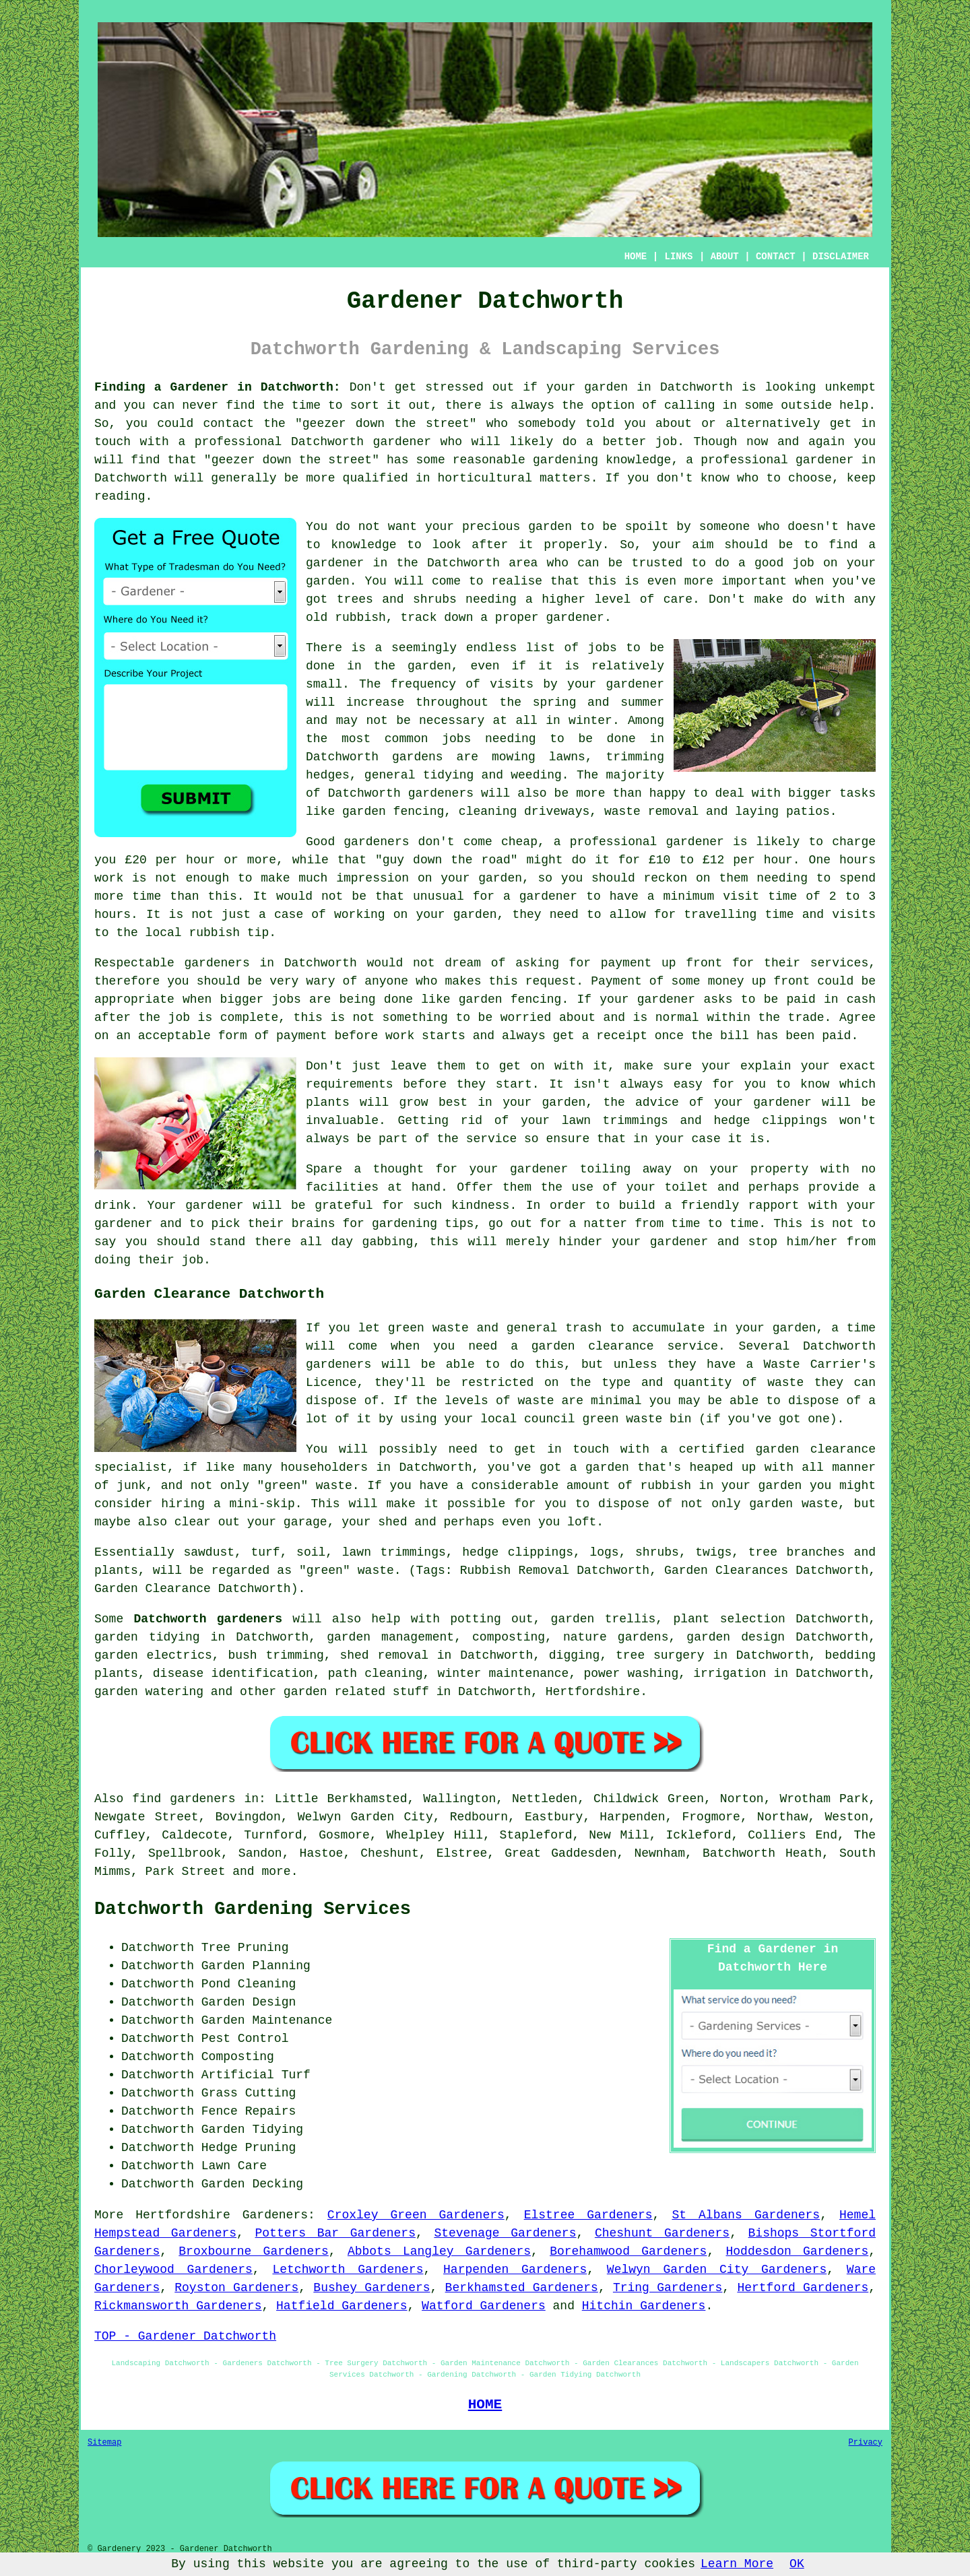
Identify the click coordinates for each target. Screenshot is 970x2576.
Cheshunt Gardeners (662, 2233)
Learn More (737, 2564)
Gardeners (275, 2215)
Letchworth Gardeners (347, 2269)
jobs (602, 648)
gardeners (441, 793)
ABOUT (725, 256)
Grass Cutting (248, 2093)
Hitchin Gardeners (644, 2306)
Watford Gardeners (484, 2306)
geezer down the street (386, 423)
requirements (349, 1084)
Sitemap (104, 2442)
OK (796, 2564)
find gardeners (183, 1799)
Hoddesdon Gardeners (797, 2251)
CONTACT (776, 256)
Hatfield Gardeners (341, 2306)
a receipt (614, 1036)
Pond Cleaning (248, 1984)
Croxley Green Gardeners (416, 2215)
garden (606, 387)
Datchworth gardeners (208, 1619)
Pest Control (245, 2038)
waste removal (651, 811)
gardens (417, 757)
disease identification (233, 1673)
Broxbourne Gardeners (254, 2251)
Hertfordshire (593, 1691)
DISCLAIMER (840, 256)
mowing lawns (538, 757)
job (192, 1260)
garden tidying (147, 1637)
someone (724, 526)
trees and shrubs (397, 599)
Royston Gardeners (236, 2287)
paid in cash (831, 999)
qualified (375, 478)
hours (112, 914)
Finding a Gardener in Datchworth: (217, 387)
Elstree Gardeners (588, 2215)
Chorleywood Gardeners (173, 2269)
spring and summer (598, 702)
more (275, 1871)
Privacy (865, 2442)
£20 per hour (170, 860)
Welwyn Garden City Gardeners (717, 2269)
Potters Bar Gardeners (335, 2233)
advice (657, 1102)
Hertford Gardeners (802, 2287)
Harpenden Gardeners (515, 2269)
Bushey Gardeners (371, 2287)
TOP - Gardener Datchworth (185, 2336)
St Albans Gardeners (746, 2215)
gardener (575, 617)
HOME (635, 256)
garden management (390, 1637)
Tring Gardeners (667, 2287)
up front (691, 963)
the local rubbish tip (192, 932)
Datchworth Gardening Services (252, 1909)
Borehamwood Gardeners (628, 2251)
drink (112, 1205)
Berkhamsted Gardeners (521, 2287)
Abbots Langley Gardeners (439, 2251)
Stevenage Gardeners (505, 2233)
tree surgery (660, 1655)
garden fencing (510, 999)
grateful (344, 1205)
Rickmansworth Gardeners (177, 2306)
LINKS (678, 256)
